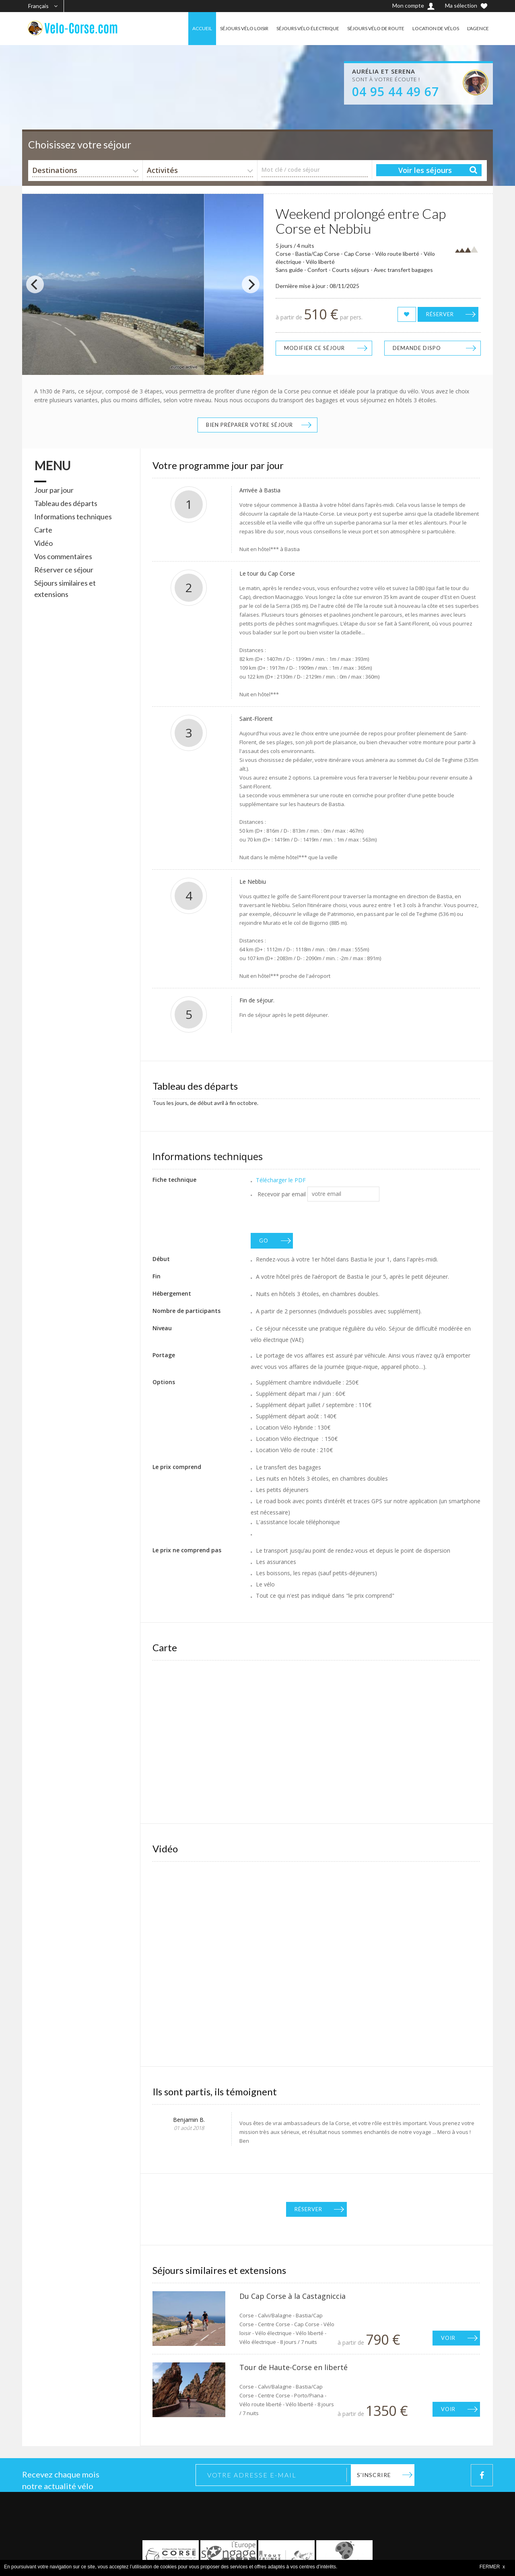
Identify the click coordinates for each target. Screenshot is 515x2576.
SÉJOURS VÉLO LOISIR (244, 28)
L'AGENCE (478, 28)
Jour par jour (54, 490)
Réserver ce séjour (63, 569)
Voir (448, 2338)
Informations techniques (73, 516)
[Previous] (35, 284)
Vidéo (43, 543)
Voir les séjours (425, 170)
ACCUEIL (202, 28)
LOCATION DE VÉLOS (435, 28)
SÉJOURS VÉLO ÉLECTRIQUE (307, 28)
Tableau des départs (65, 503)
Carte (43, 529)
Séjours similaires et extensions (65, 588)
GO (263, 1240)
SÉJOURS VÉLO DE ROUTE (375, 28)
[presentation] (312, 1217)
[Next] (251, 284)
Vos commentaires (63, 556)
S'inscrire (374, 2474)
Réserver (440, 314)
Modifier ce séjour (314, 348)
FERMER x (492, 2567)
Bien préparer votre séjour (249, 425)
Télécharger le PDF (281, 1180)
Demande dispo (417, 348)
